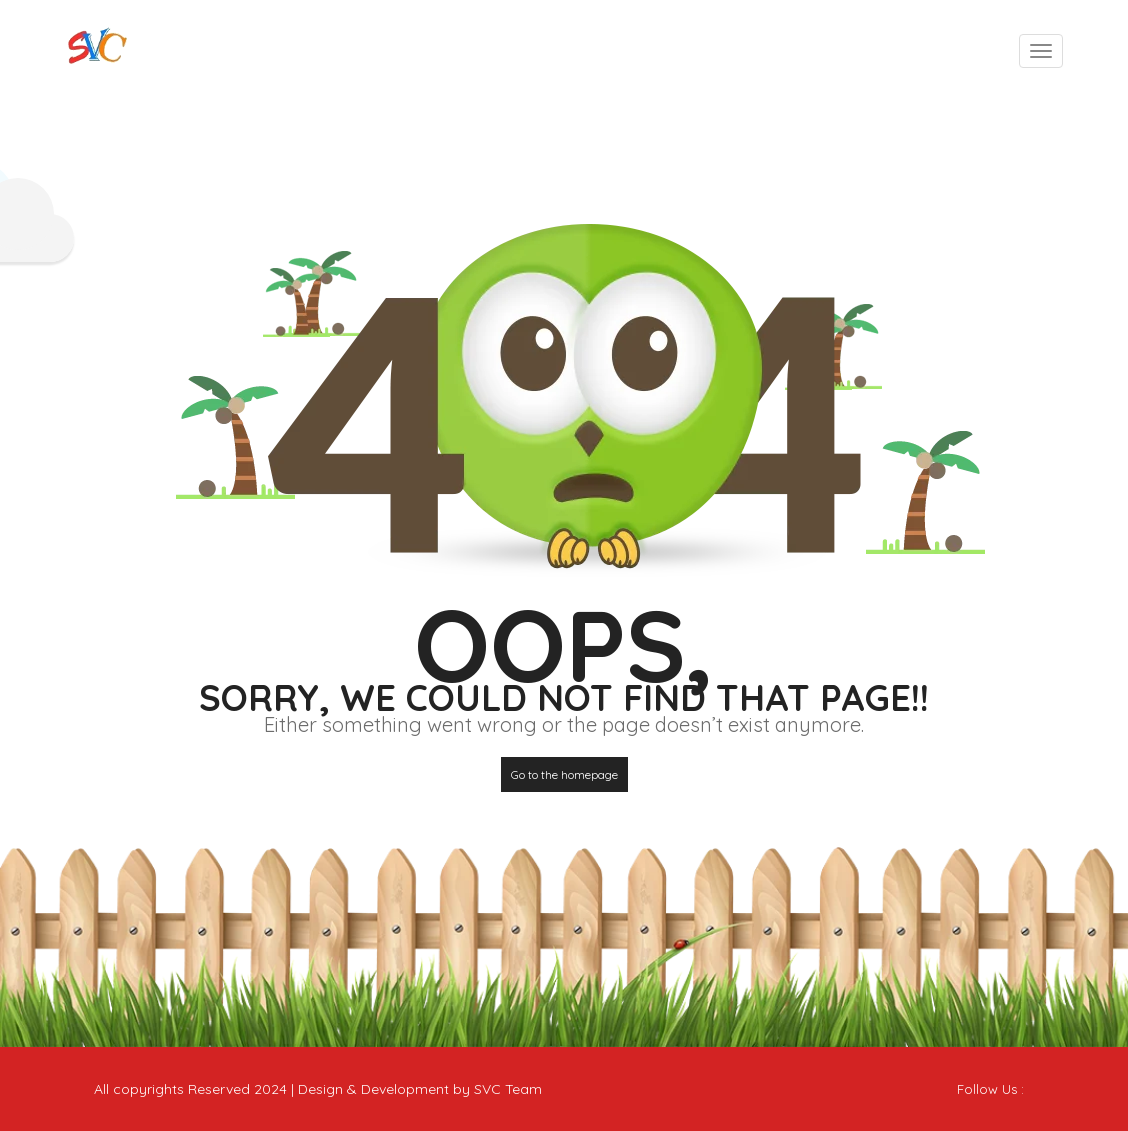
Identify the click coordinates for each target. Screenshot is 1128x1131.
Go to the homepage (564, 774)
